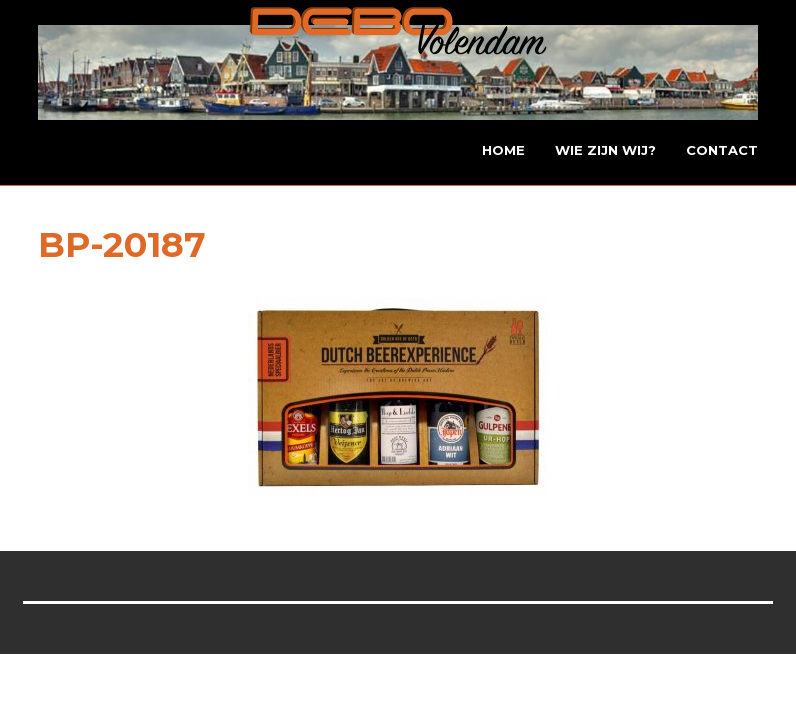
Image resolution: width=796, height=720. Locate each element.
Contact (722, 150)
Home (503, 150)
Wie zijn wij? (605, 150)
